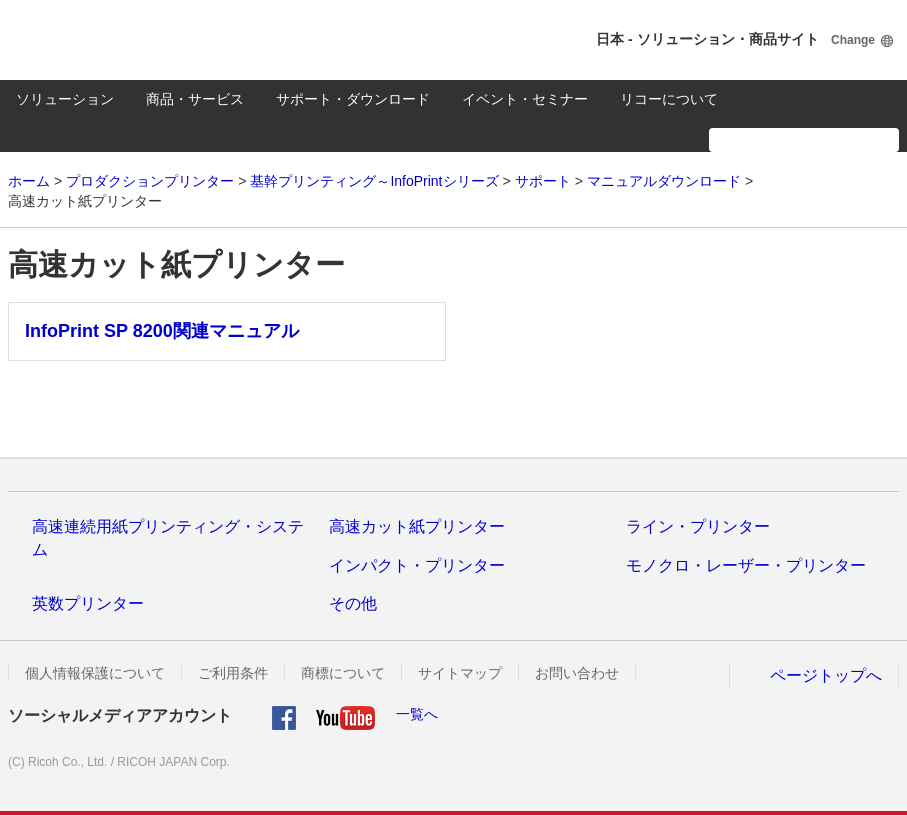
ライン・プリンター (698, 526)
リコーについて (669, 99)
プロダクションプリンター (150, 181)
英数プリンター (88, 603)
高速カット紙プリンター (417, 526)
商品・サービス (195, 99)
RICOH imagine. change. (78, 40)
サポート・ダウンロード (353, 99)
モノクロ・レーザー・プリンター (746, 565)
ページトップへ (826, 675)
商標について (343, 673)
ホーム (29, 181)
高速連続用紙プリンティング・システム (168, 537)
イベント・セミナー (525, 99)
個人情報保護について (95, 673)
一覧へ (417, 714)
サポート (543, 181)
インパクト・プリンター (417, 565)
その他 (353, 603)
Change (853, 40)
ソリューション (65, 99)
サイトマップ (460, 673)
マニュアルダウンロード (664, 181)
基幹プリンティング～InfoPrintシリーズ (374, 181)
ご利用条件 (233, 673)
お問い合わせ (577, 673)
